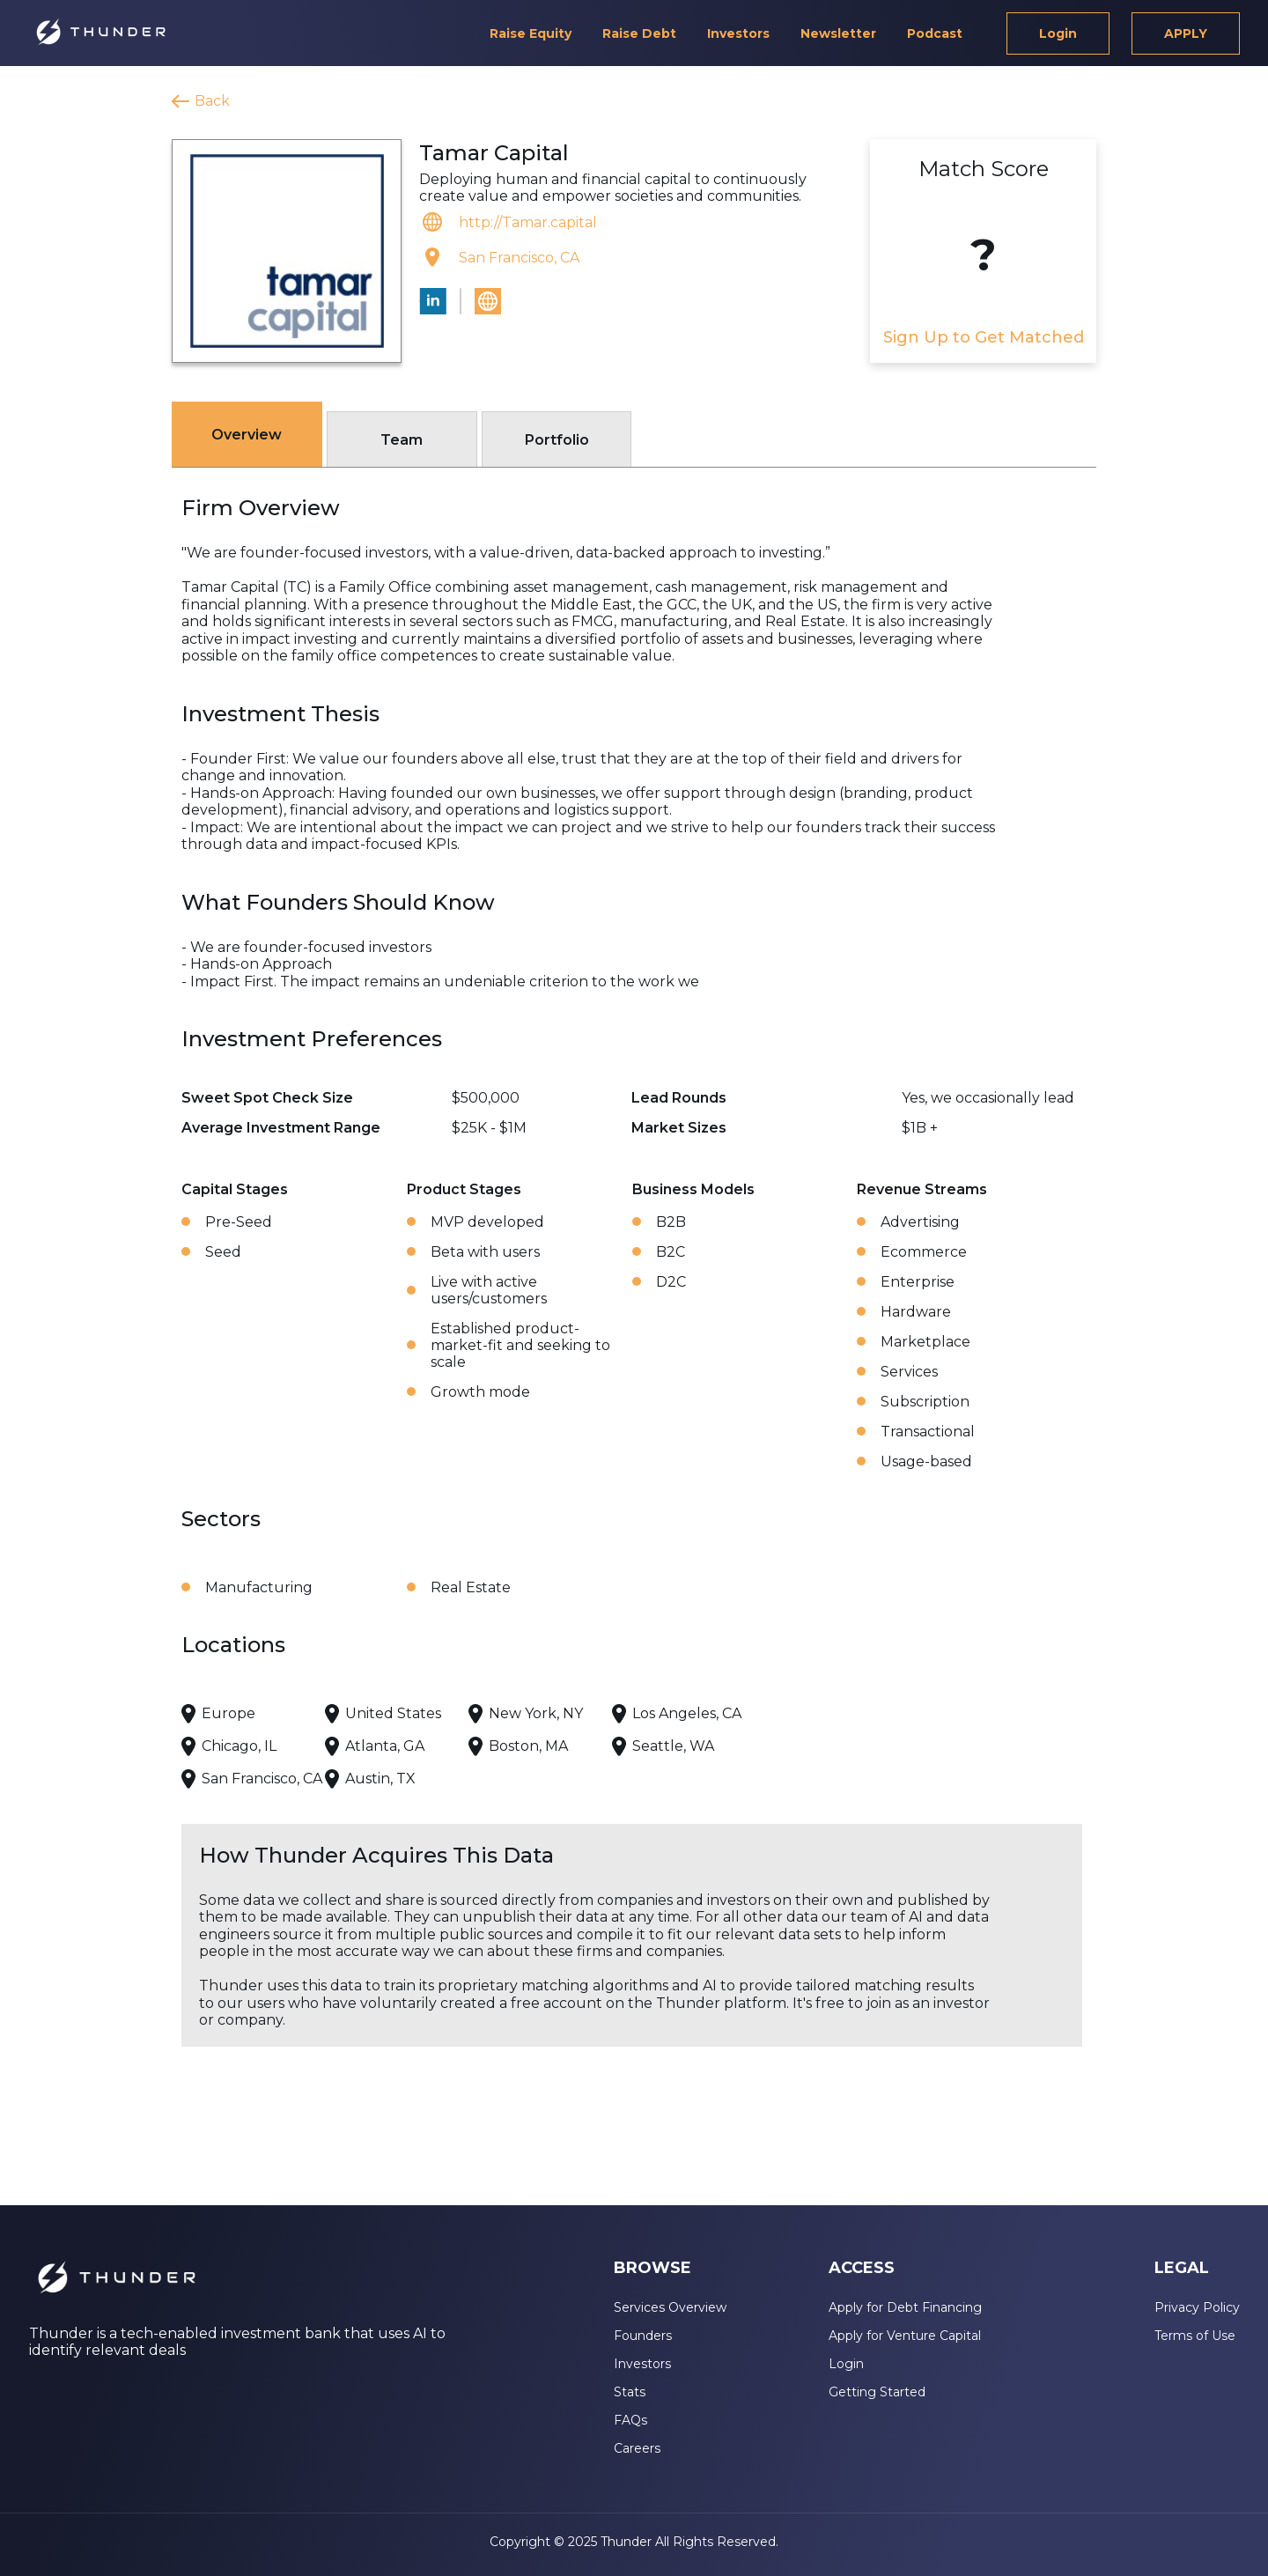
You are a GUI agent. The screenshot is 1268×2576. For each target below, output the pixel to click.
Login (1058, 33)
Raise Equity (530, 33)
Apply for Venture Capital (905, 2335)
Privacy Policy (1197, 2307)
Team (401, 440)
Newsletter (838, 33)
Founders (643, 2335)
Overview (246, 434)
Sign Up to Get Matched (983, 337)
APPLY (1185, 33)
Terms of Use (1194, 2335)
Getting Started (877, 2392)
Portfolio (557, 440)
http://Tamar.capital (528, 222)
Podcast (934, 33)
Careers (637, 2448)
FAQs (630, 2420)
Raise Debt (639, 33)
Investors (738, 33)
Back (212, 100)
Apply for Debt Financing (905, 2307)
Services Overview (670, 2307)
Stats (629, 2392)
